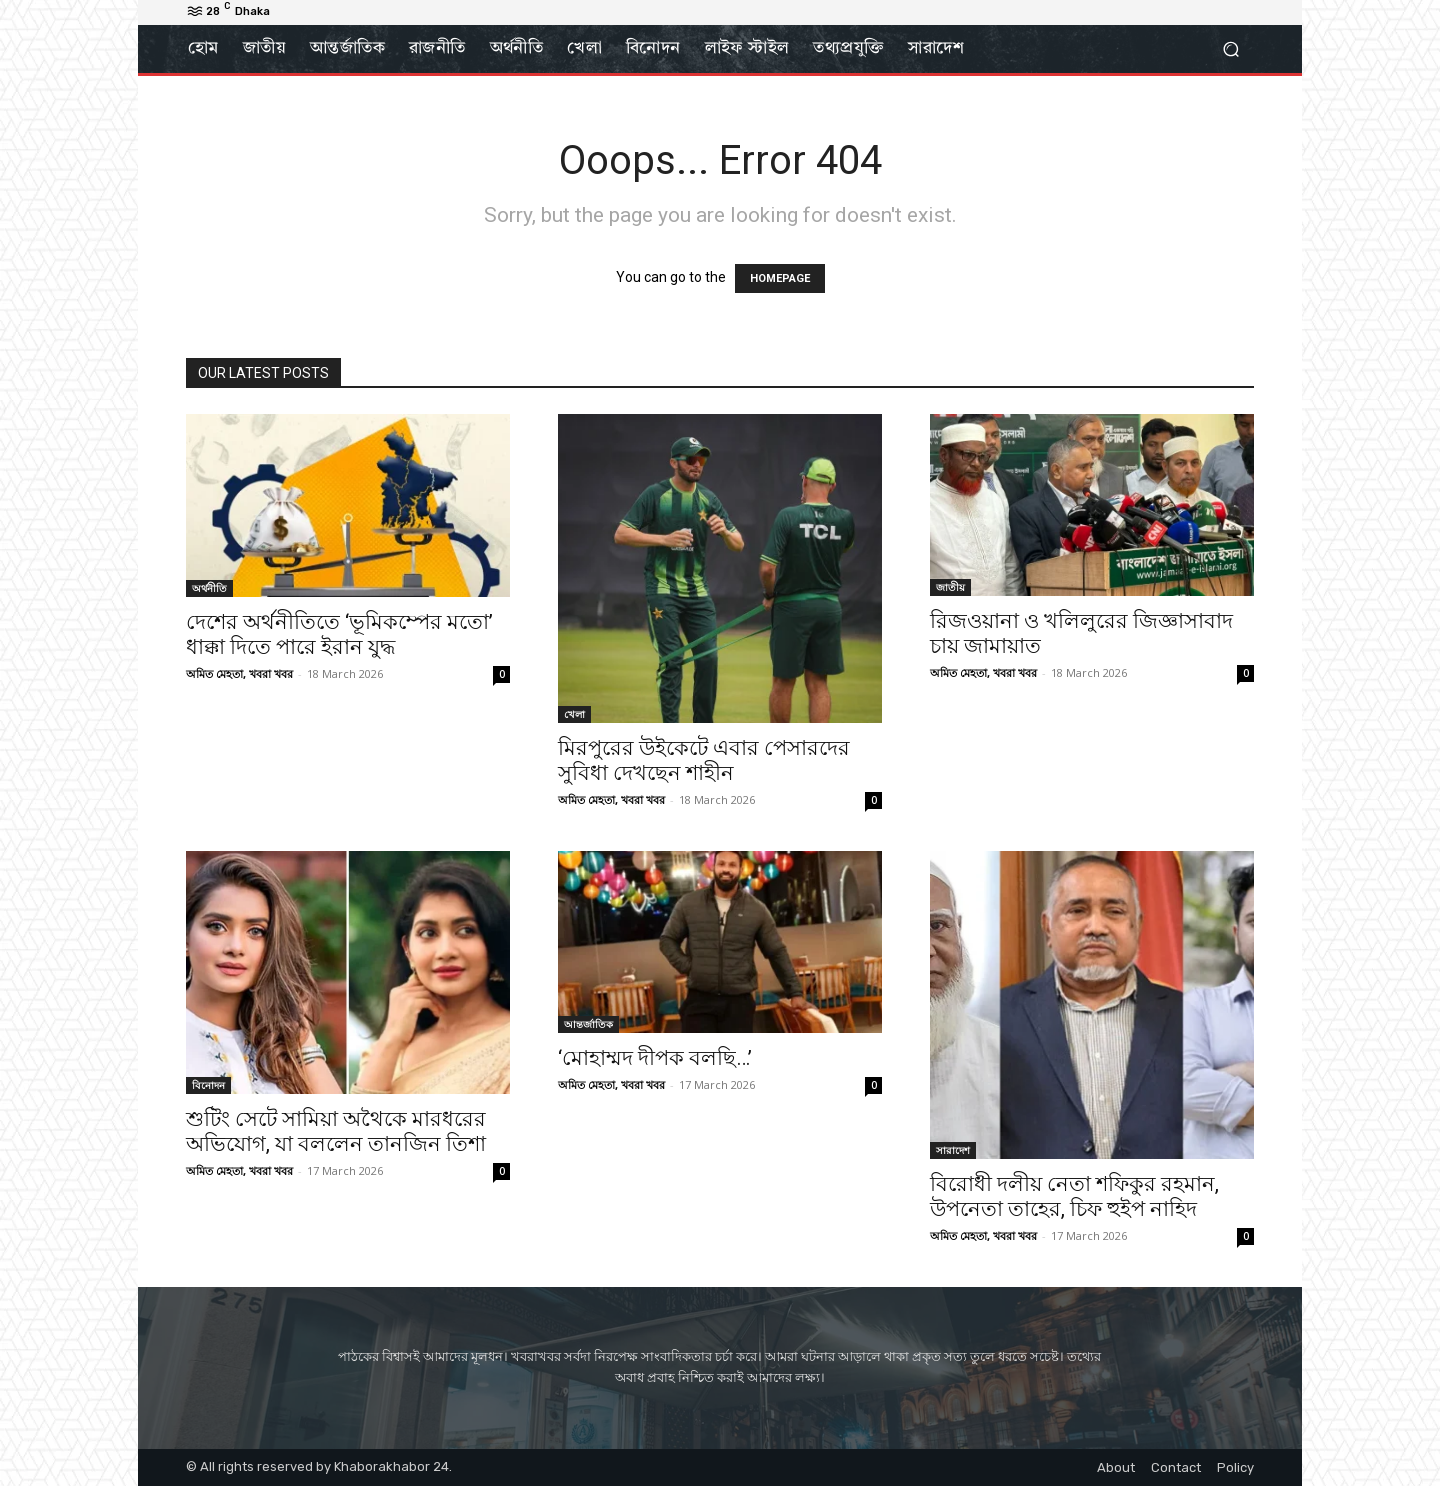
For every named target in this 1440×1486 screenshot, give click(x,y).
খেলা (574, 714)
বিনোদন (208, 1085)
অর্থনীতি (209, 588)
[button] (1230, 49)
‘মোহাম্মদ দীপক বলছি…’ (655, 1058)
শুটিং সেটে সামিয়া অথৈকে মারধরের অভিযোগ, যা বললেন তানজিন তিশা (336, 1131)
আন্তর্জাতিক (588, 1024)
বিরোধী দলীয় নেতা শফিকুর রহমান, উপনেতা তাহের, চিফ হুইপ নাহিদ (1074, 1196)
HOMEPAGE (780, 278)
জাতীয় (950, 587)
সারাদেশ (953, 1150)
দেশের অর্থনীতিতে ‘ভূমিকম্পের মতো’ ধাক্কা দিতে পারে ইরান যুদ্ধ (339, 634)
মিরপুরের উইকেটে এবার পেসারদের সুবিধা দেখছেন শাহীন (704, 760)
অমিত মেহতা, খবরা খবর (239, 673)
